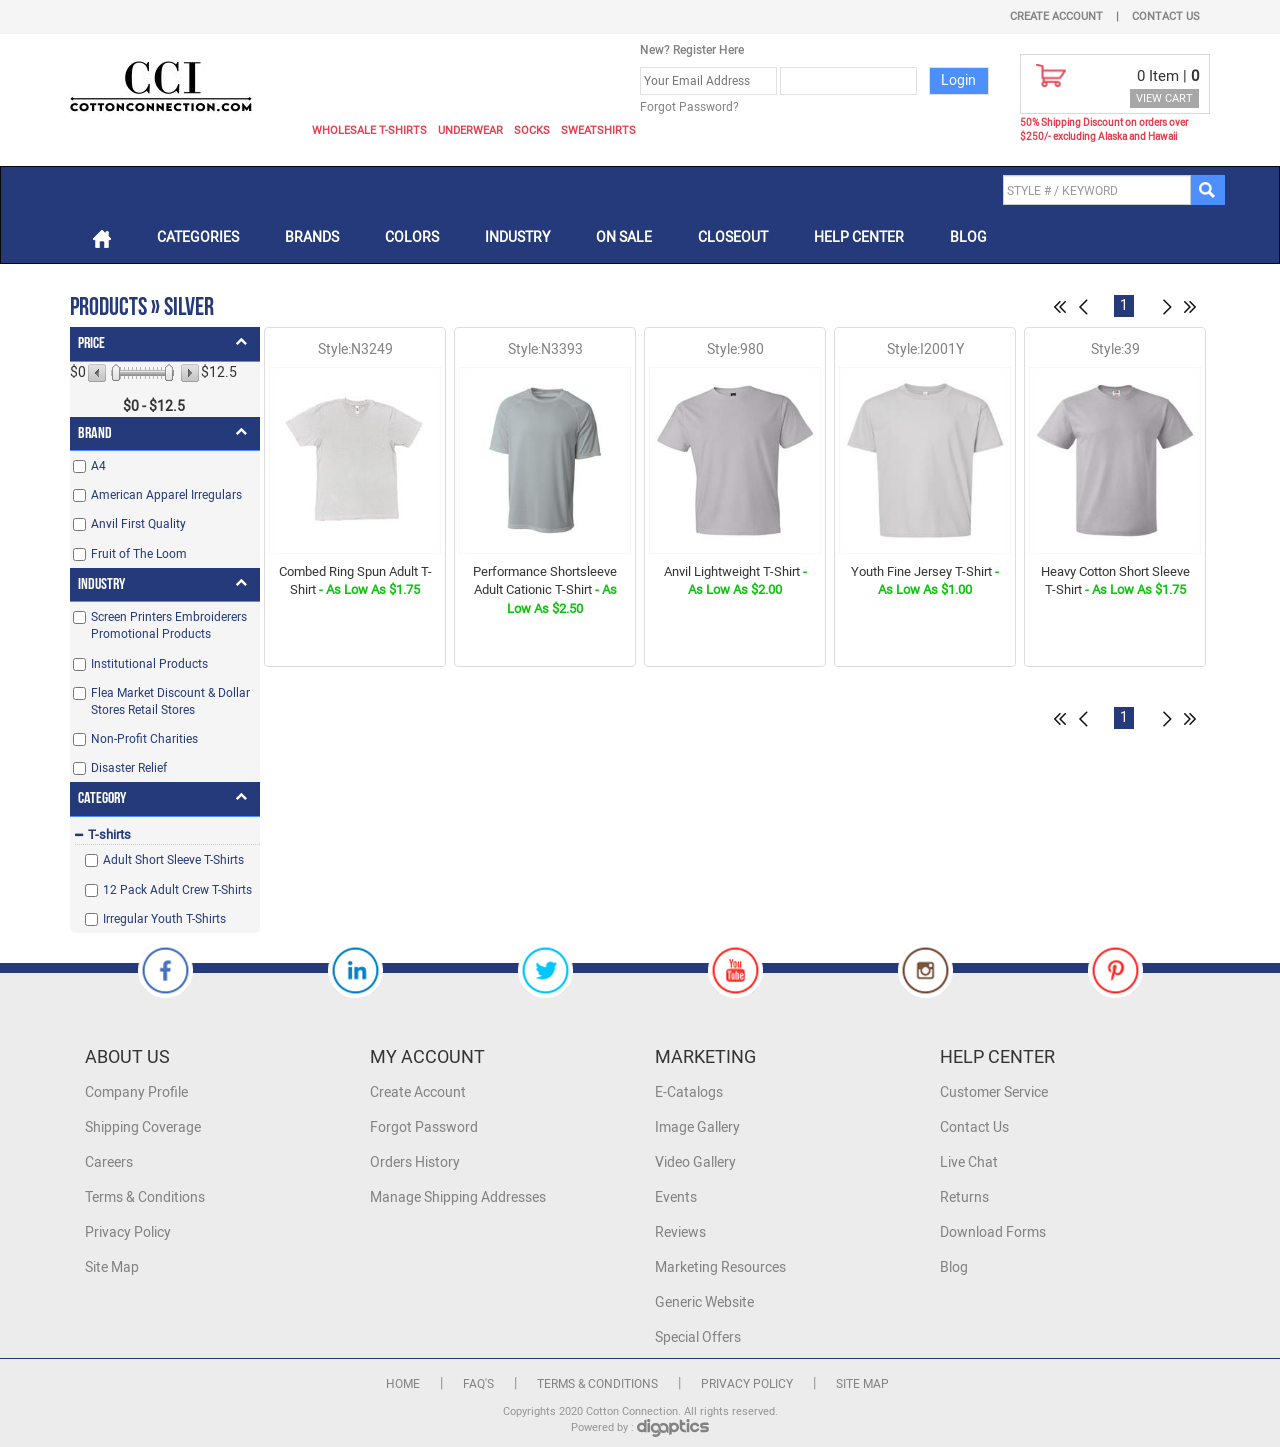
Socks (532, 130)
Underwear (470, 130)
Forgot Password (424, 1127)
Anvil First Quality (138, 524)
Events (676, 1197)
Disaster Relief (129, 768)
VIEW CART (1164, 98)
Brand (95, 433)
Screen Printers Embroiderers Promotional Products (169, 625)
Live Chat (969, 1162)
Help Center (859, 237)
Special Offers (698, 1337)
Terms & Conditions (145, 1197)
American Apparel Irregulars (166, 495)
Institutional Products (149, 664)
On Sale (624, 237)
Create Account (1056, 16)
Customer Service (994, 1092)
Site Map (112, 1267)
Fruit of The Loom (139, 554)
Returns (964, 1197)
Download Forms (993, 1232)
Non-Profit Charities (144, 739)
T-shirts (109, 834)
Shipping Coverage (143, 1127)
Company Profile (136, 1092)
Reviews (680, 1232)
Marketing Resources (720, 1267)
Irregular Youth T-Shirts (164, 919)
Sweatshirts (598, 130)
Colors (412, 237)
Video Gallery (695, 1162)
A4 (98, 466)
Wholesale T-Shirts (369, 130)
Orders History (415, 1162)
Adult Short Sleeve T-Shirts (173, 860)
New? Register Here (692, 50)
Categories (198, 237)
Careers (109, 1162)
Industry (517, 237)
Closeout (733, 237)
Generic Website (704, 1302)
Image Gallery (697, 1127)
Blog (968, 237)
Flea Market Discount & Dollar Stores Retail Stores (170, 701)
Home (403, 1384)
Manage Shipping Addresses (458, 1197)
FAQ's (478, 1384)
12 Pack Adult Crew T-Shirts (177, 890)
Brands (312, 237)
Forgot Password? (689, 107)
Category (102, 798)
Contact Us (1166, 16)
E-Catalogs (689, 1092)
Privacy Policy (128, 1232)
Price (91, 343)
